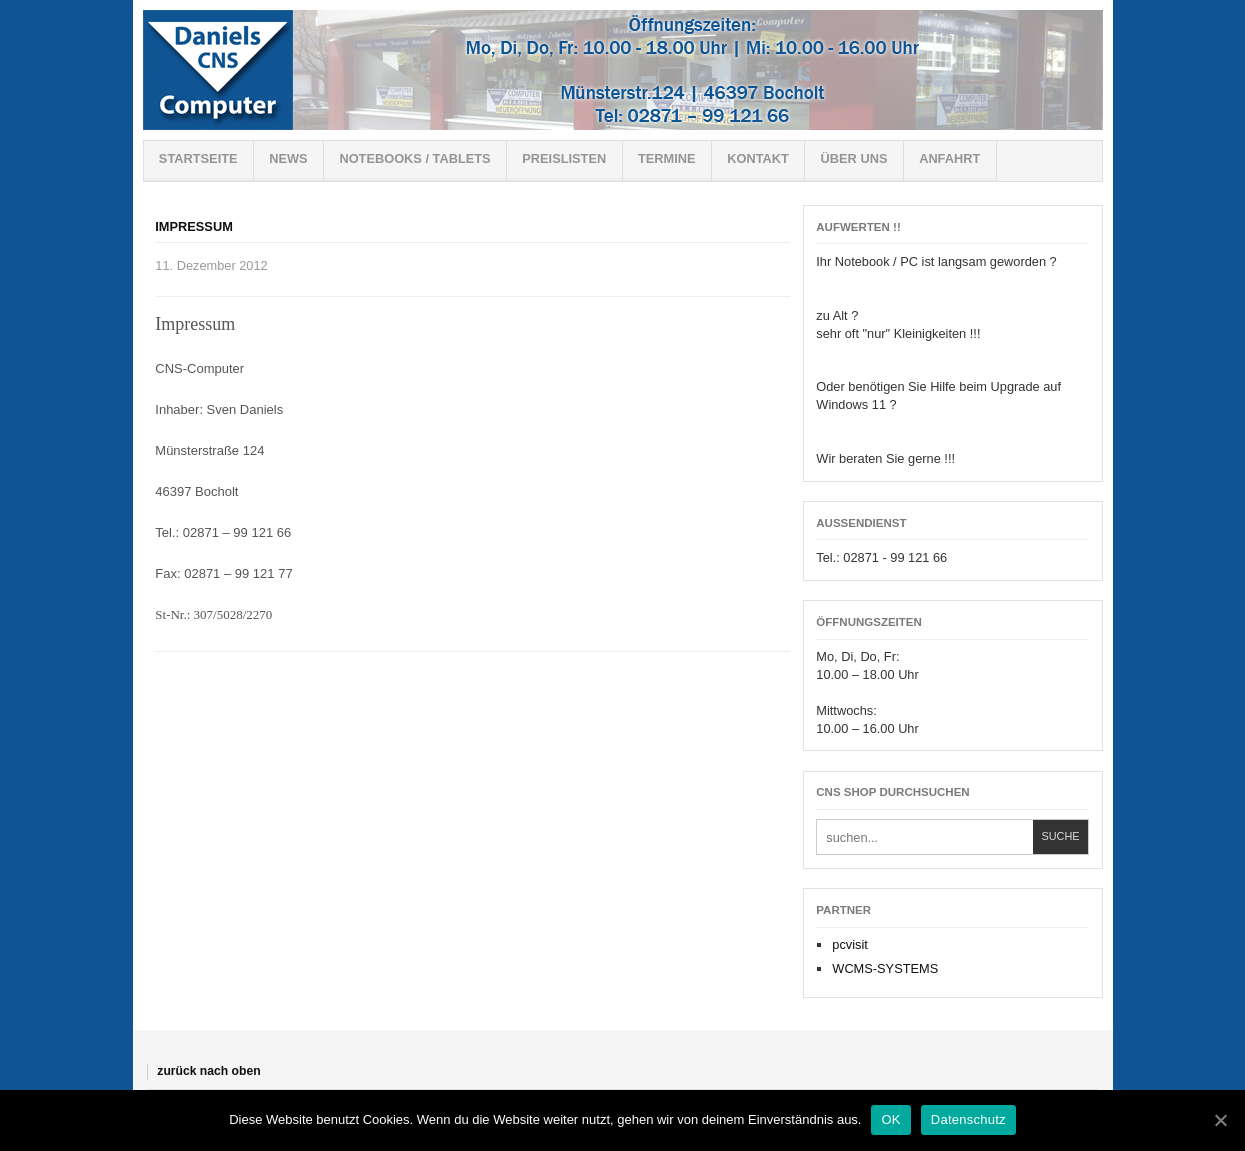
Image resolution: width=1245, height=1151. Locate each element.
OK (890, 1119)
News (288, 158)
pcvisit (850, 944)
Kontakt (758, 158)
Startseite (198, 158)
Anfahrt (949, 158)
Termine (667, 158)
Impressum (194, 226)
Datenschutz (968, 1119)
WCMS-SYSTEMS (885, 968)
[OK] (1220, 1120)
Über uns (854, 158)
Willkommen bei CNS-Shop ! (623, 70)
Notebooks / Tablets (414, 158)
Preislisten (564, 158)
